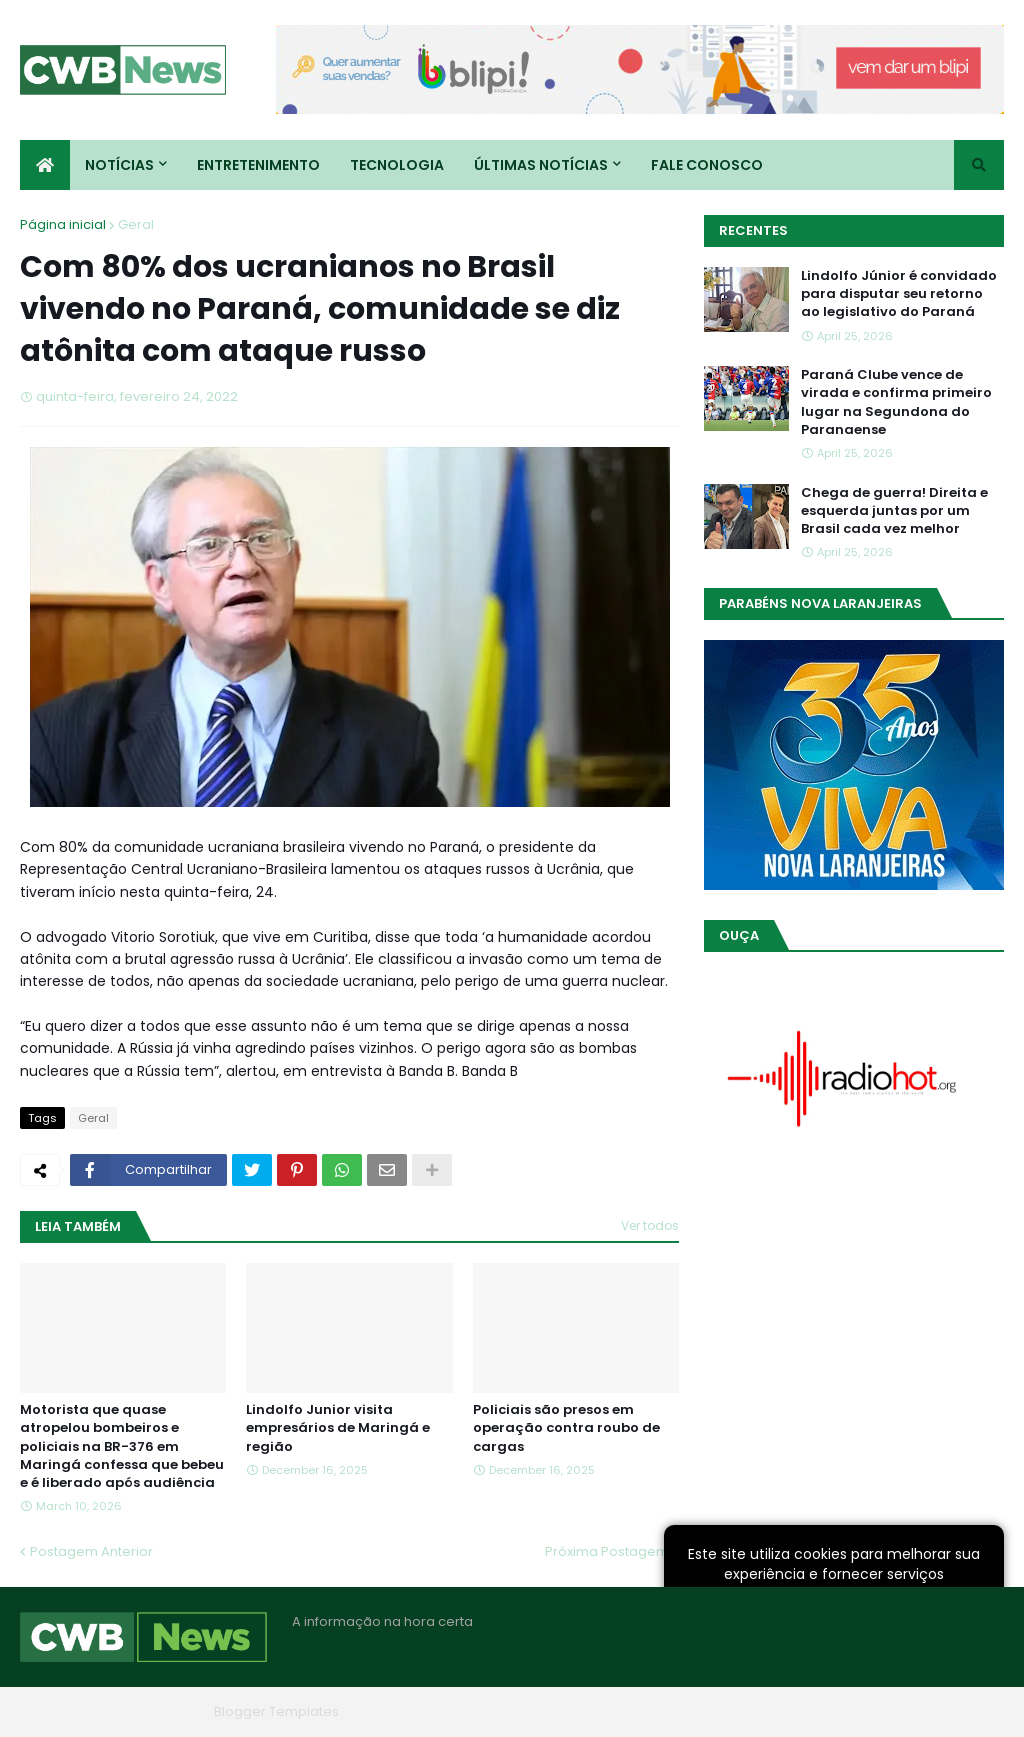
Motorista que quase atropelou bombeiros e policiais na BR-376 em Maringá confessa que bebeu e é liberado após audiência (122, 1446)
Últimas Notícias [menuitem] (541, 165)
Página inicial (63, 224)
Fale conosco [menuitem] (707, 165)
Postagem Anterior (91, 1551)
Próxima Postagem (607, 1551)
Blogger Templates (276, 1711)
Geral (136, 224)
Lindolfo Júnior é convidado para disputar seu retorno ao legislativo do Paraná (899, 294)
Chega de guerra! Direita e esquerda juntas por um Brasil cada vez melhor (894, 511)
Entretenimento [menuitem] (258, 165)
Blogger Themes (151, 1711)
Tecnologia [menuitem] (397, 165)
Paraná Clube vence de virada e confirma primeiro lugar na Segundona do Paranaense (896, 402)
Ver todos (650, 1225)
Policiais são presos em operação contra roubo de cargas (566, 1428)
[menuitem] (45, 165)
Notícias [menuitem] (119, 165)
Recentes (753, 230)
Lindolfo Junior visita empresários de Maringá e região (338, 1428)
